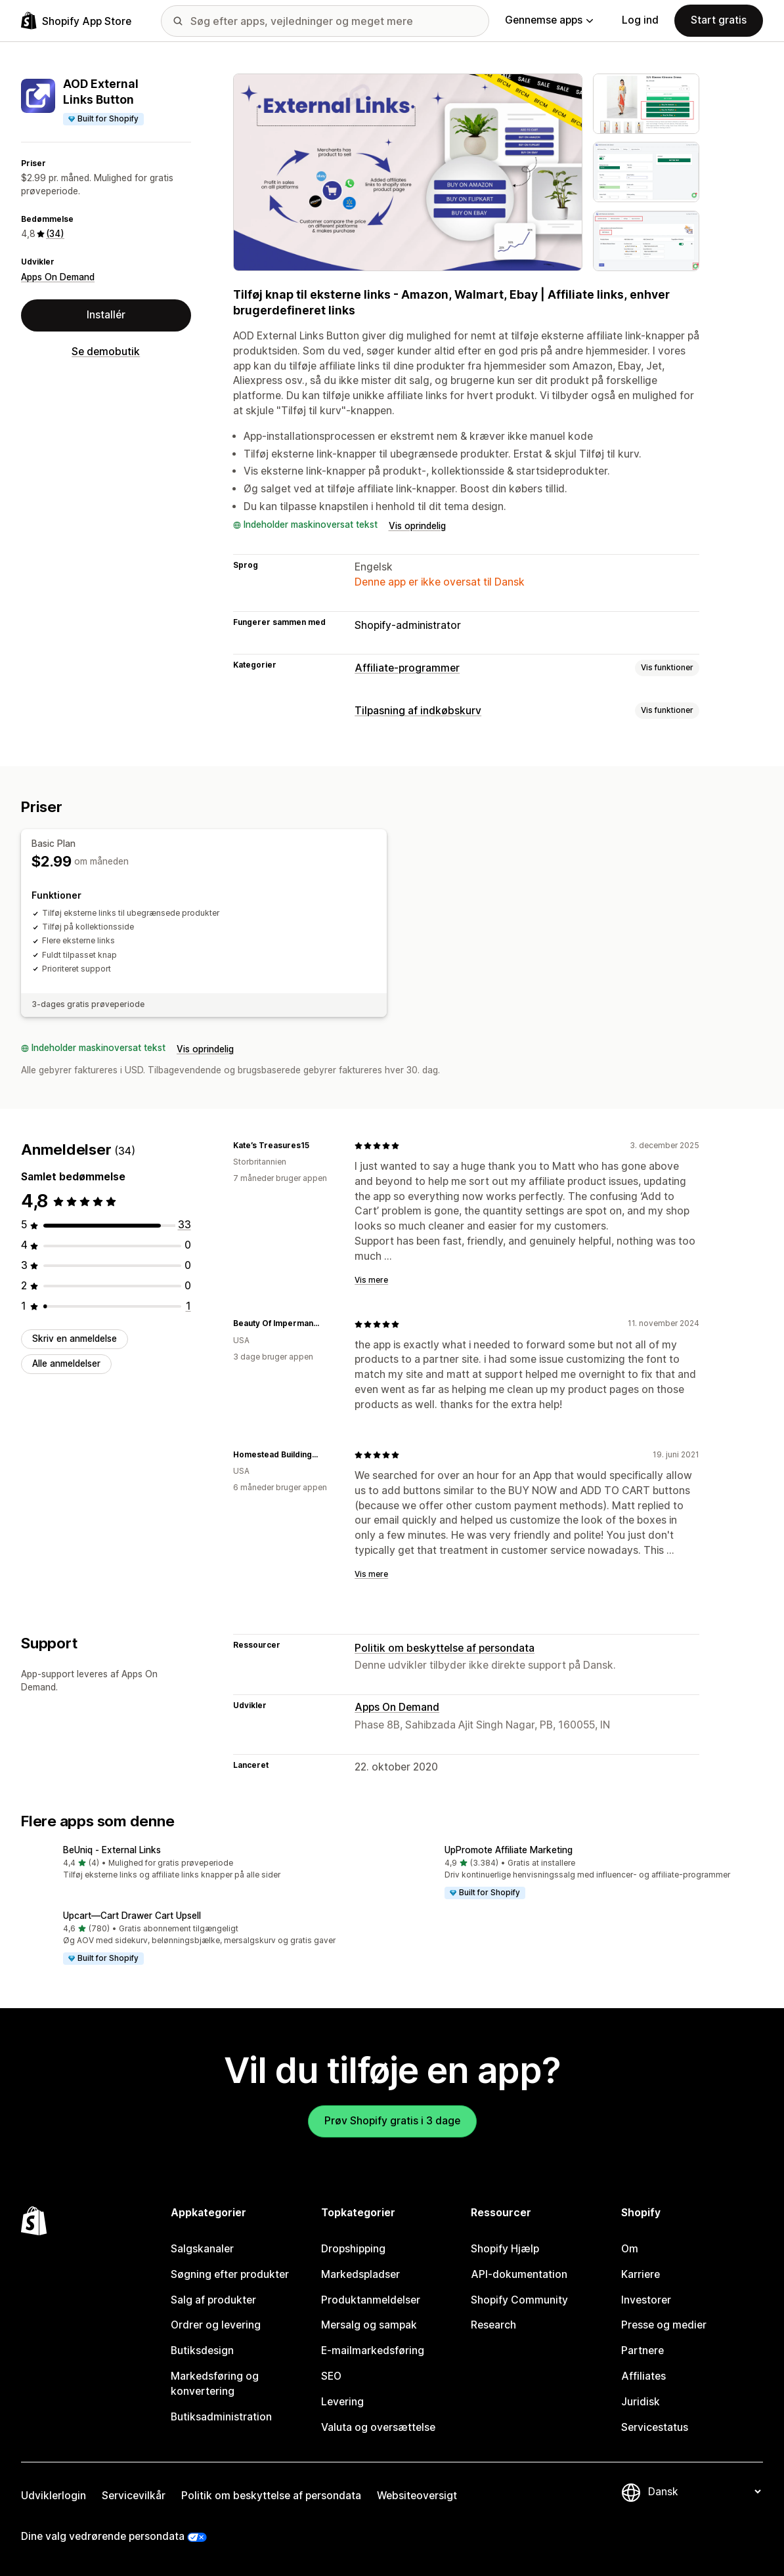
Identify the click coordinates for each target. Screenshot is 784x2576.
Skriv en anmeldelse (74, 1338)
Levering (342, 2401)
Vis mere (371, 1280)
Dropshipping (353, 2249)
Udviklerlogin (53, 2495)
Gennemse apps (549, 20)
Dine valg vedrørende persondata (103, 2536)
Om (629, 2249)
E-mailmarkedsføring (372, 2350)
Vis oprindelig (417, 526)
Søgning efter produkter (230, 2274)
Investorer (646, 2300)
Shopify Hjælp (505, 2249)
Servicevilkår (133, 2495)
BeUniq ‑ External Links (112, 1850)
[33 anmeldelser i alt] (184, 1224)
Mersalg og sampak (369, 2325)
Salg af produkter (213, 2300)
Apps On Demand (58, 277)
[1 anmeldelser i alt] (188, 1306)
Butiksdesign (202, 2350)
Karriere (640, 2274)
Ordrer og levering (216, 2325)
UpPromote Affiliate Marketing (509, 1850)
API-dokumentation (519, 2274)
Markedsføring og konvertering (215, 2383)
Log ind (640, 20)
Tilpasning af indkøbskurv (418, 710)
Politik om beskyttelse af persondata (444, 1648)
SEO (331, 2376)
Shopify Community (519, 2300)
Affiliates (643, 2376)
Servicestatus (654, 2427)
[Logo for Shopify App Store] (76, 21)
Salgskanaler (202, 2249)
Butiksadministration (221, 2417)
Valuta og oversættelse (378, 2427)
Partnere (642, 2350)
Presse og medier (664, 2325)
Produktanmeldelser (370, 2300)
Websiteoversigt (417, 2495)
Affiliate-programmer (407, 668)
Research (493, 2325)
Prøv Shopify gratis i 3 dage (392, 2120)
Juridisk (640, 2401)
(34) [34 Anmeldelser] (55, 233)
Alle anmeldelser (66, 1363)
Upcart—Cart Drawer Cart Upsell (132, 1915)
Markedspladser (360, 2274)
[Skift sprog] (704, 2492)
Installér (106, 315)
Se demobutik (106, 351)
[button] (201, 1864)
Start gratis (719, 20)
